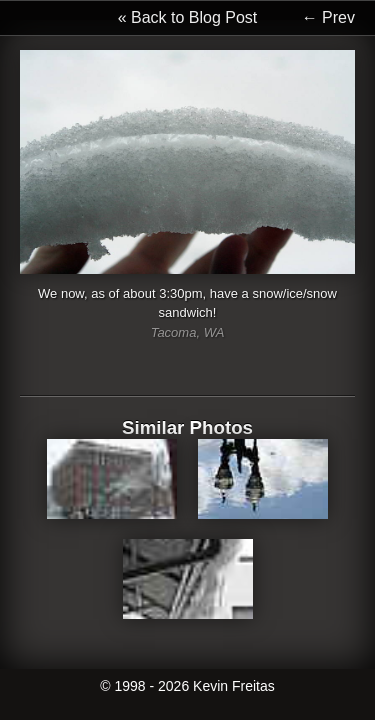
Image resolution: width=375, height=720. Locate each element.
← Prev (328, 17)
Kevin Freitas (234, 686)
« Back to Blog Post (188, 17)
